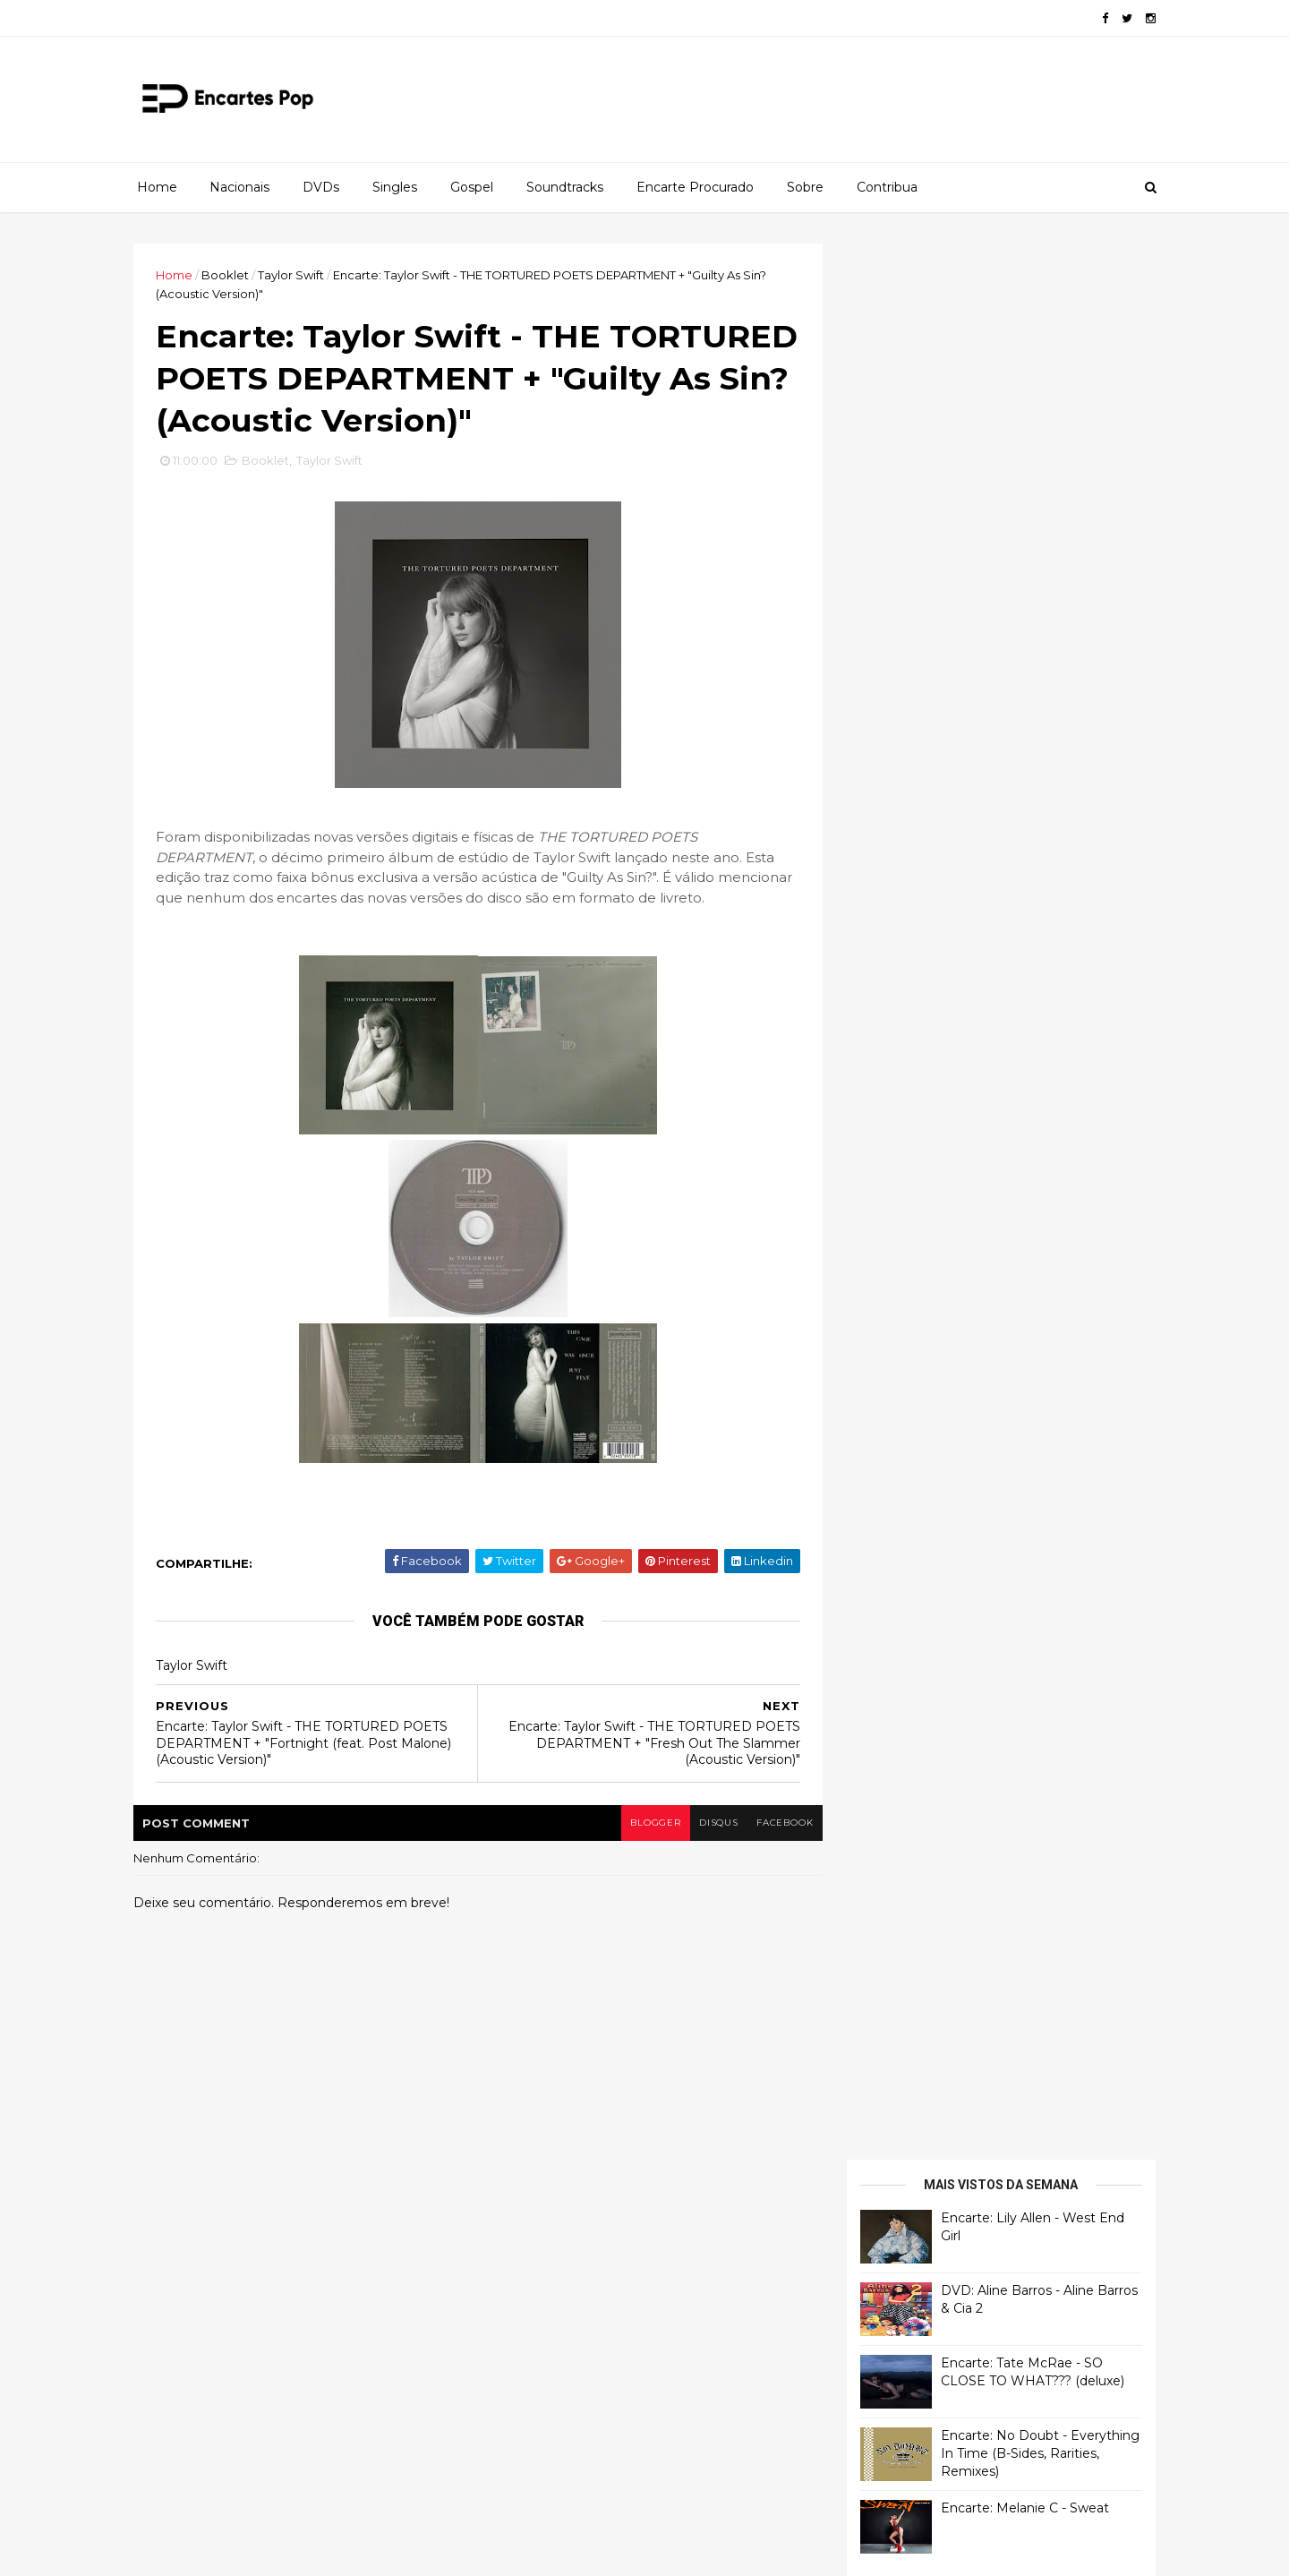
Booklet (230, 275)
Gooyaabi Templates (404, 2551)
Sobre (805, 187)
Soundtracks (564, 187)
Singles (394, 187)
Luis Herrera (893, 975)
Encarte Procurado (695, 187)
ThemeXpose (232, 2551)
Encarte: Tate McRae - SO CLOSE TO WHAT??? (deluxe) (1027, 456)
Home (157, 187)
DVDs (321, 187)
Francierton (891, 752)
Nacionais (239, 187)
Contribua (887, 187)
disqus (709, 1825)
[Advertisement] (989, 1171)
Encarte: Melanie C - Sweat (1019, 592)
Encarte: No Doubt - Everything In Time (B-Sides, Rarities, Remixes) (1034, 536)
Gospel (471, 187)
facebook (776, 1825)
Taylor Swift (296, 275)
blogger (645, 1825)
